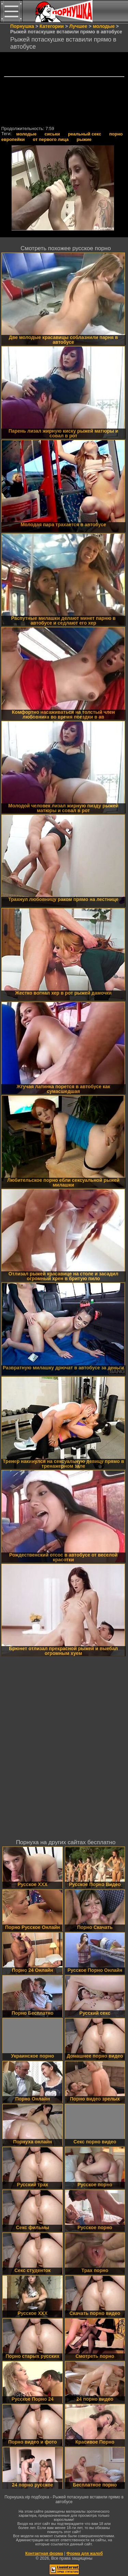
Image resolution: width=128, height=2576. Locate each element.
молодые (26, 133)
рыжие (84, 139)
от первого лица (51, 139)
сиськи (52, 133)
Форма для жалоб (85, 2553)
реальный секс (84, 133)
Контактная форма (44, 2553)
